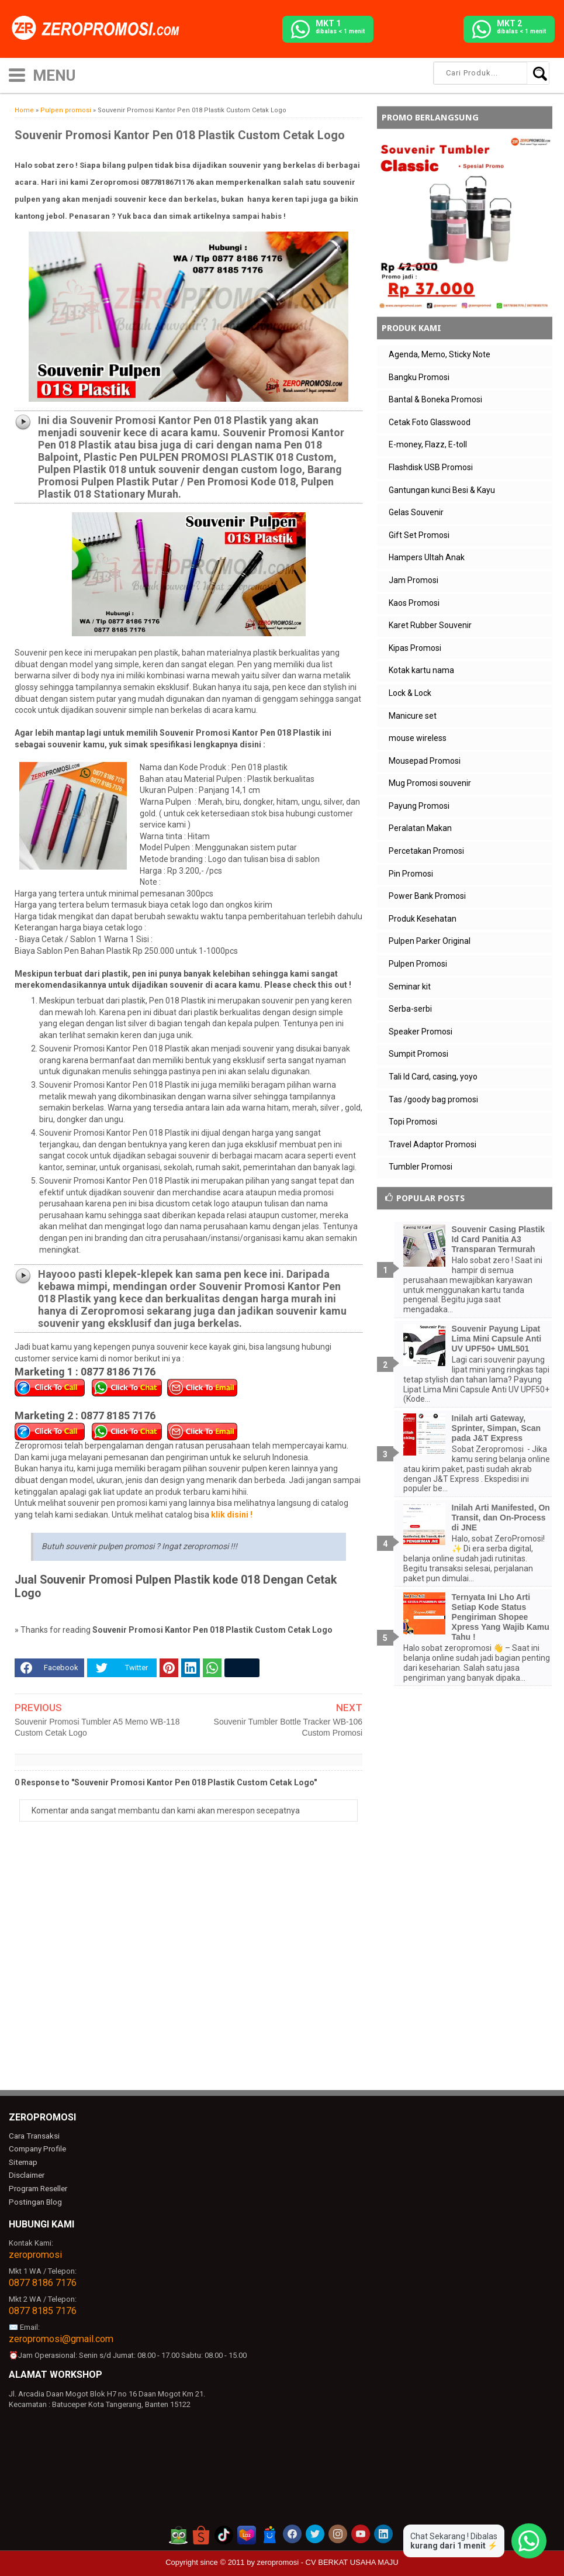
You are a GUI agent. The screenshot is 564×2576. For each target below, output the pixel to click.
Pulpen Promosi (418, 963)
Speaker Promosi (420, 1031)
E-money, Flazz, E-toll (428, 444)
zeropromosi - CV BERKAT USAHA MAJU (328, 2558)
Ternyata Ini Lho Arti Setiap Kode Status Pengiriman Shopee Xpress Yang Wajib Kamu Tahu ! (500, 1616)
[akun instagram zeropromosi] (337, 2530)
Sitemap (23, 2160)
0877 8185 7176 (43, 2307)
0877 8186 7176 (43, 2279)
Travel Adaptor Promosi (432, 1144)
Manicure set (413, 715)
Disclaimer (26, 2173)
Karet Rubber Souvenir (430, 625)
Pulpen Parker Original (429, 941)
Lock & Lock (410, 693)
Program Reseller (37, 2185)
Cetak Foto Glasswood (429, 422)
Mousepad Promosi (425, 760)
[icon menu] (17, 74)
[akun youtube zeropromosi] (360, 2530)
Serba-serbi (410, 1008)
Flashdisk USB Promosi (431, 467)
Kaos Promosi (414, 603)
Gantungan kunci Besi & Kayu (442, 490)
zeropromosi (35, 2251)
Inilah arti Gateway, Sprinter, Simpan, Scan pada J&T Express (496, 1428)
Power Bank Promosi (427, 896)
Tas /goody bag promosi (433, 1099)
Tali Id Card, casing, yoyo (433, 1076)
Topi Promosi (413, 1121)
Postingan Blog (34, 2198)
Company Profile (36, 2148)
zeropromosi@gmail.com (61, 2335)
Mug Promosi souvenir (430, 783)
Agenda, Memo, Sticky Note (439, 354)
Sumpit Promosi (418, 1053)
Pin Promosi (411, 873)
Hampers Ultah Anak (427, 557)
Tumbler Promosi (420, 1166)
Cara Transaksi (33, 2135)
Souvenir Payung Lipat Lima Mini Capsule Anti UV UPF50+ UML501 (497, 1338)
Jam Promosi (413, 580)
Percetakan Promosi (426, 851)
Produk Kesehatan (422, 918)
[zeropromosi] (99, 28)
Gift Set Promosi (419, 535)
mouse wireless (418, 738)
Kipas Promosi (415, 648)
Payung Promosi (419, 806)
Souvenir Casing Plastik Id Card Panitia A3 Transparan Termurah (498, 1239)
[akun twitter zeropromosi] (315, 2530)
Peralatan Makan (420, 828)
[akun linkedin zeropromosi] (383, 2530)
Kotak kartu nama (421, 670)
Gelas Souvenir (416, 512)
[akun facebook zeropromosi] (292, 2530)
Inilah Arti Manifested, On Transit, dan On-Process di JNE (501, 1517)
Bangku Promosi (419, 377)
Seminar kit (410, 986)
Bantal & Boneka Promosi (435, 399)
